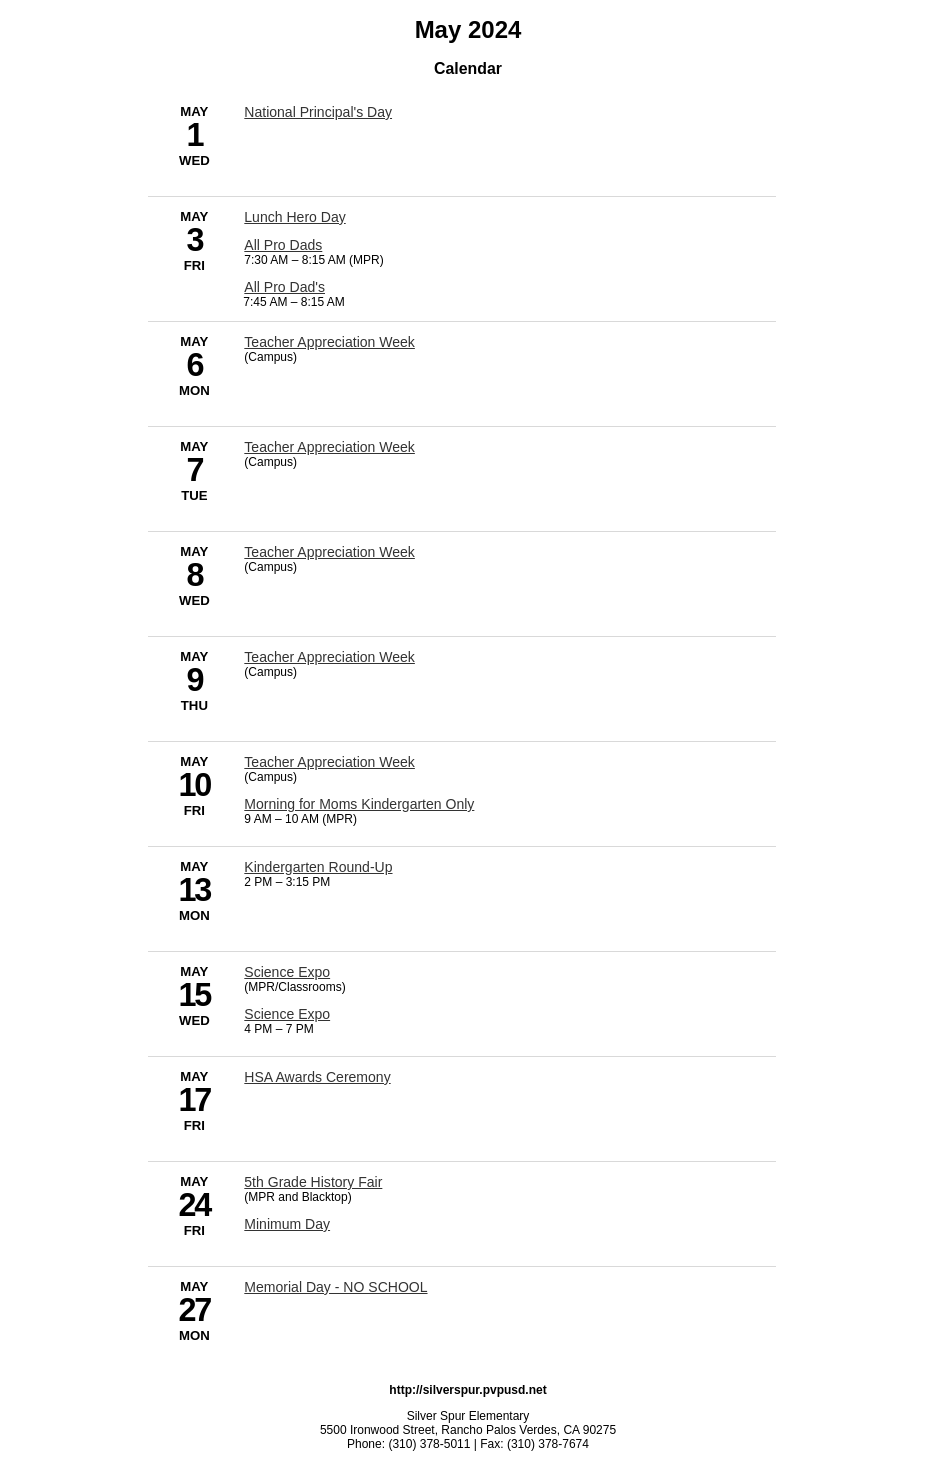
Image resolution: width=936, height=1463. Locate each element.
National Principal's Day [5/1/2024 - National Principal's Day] (318, 112)
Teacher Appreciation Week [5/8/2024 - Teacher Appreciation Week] (329, 552)
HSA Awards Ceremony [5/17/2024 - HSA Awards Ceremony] (317, 1077)
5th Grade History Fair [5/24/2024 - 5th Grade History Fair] (313, 1182)
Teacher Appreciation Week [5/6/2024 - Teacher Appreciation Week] (329, 342)
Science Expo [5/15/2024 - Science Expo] (287, 972)
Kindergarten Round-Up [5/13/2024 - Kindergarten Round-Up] (318, 867)
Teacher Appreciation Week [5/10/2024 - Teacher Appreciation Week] (329, 762)
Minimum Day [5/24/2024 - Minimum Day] (287, 1224)
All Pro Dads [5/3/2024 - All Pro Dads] (283, 245)
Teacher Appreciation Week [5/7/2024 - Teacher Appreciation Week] (329, 447)
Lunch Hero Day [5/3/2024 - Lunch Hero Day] (294, 217)
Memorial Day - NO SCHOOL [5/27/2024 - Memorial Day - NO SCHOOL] (335, 1287)
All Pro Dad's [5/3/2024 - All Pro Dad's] (284, 287)
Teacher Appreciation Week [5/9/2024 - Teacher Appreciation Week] (329, 657)
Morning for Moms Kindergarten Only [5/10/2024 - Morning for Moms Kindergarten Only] (359, 804)
